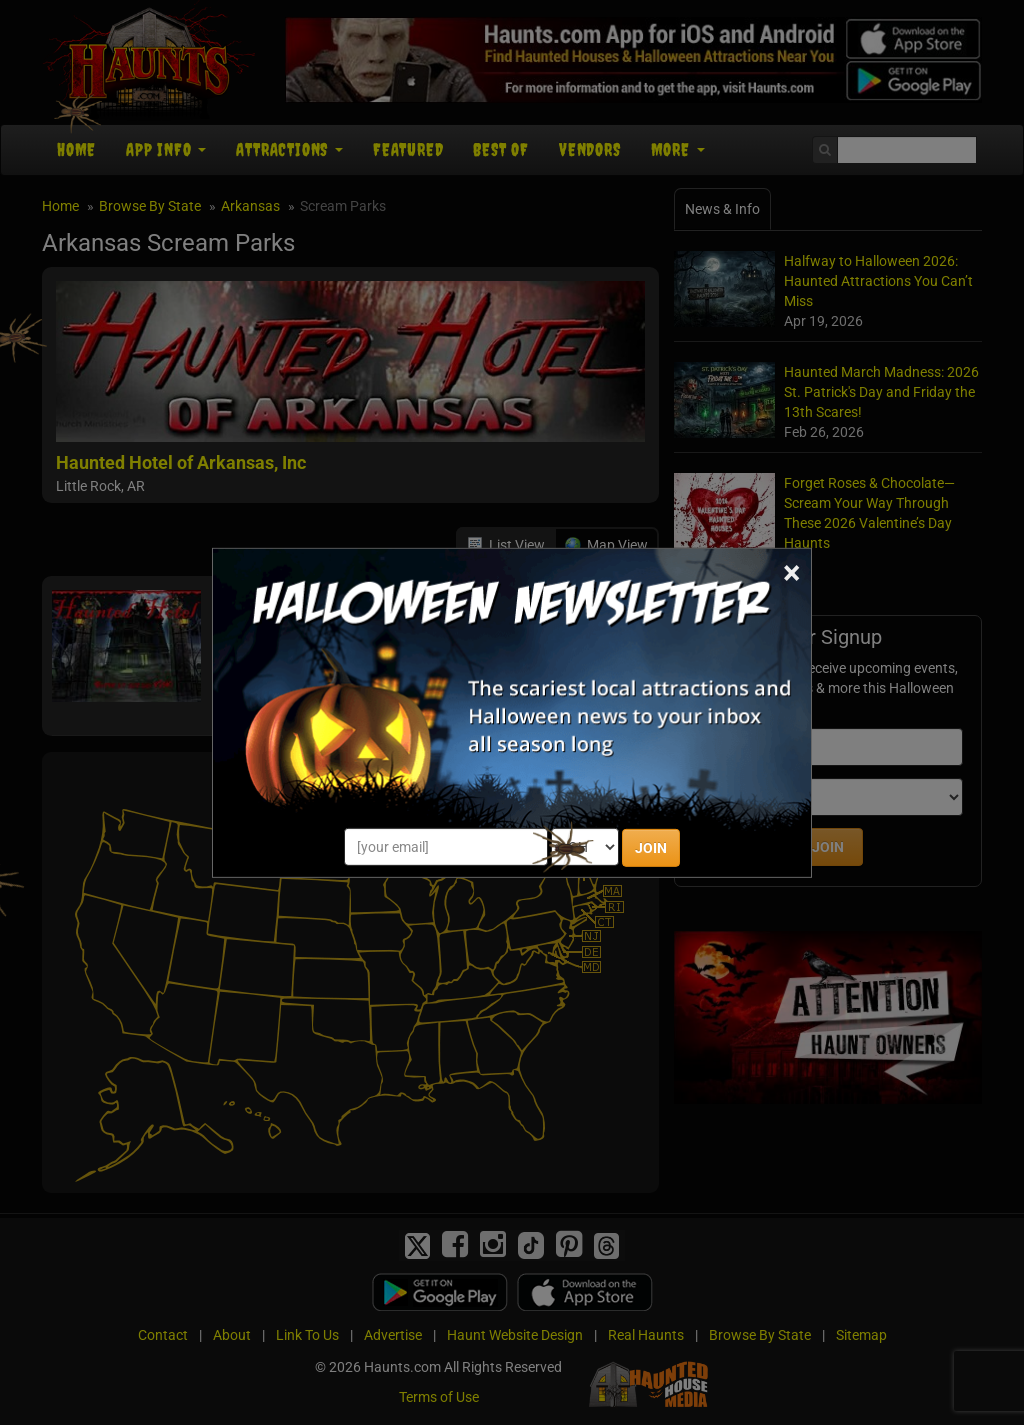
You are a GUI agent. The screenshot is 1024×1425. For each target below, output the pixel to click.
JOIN (651, 848)
